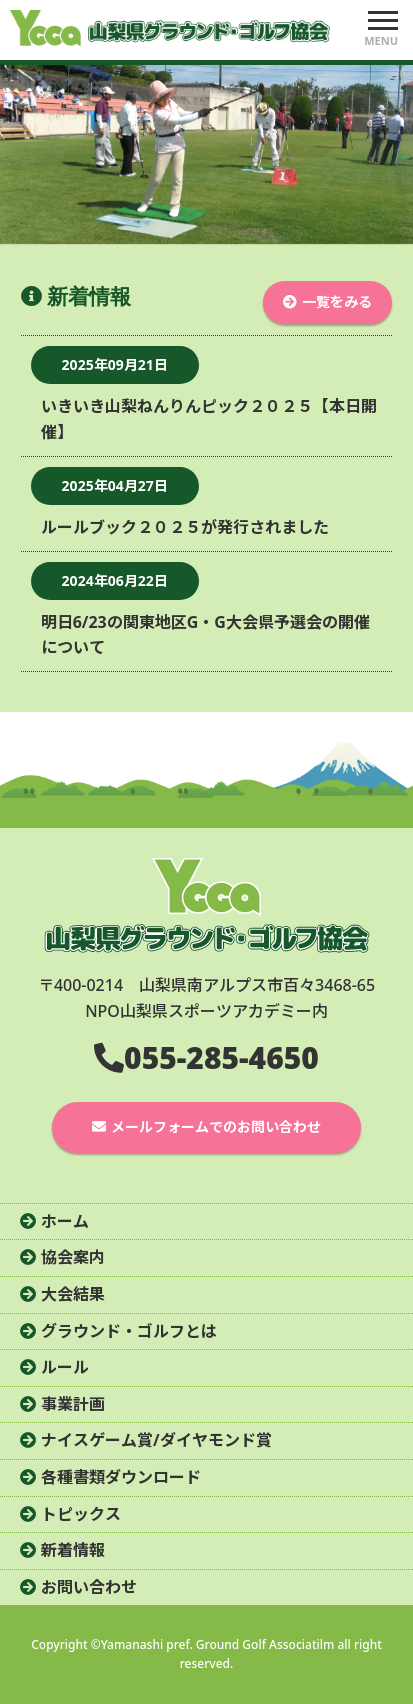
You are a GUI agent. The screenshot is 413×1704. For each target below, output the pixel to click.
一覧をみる (337, 301)
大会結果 (73, 1294)
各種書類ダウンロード (121, 1477)
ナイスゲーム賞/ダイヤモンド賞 (156, 1440)
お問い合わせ (89, 1587)
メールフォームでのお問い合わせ (216, 1126)
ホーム (65, 1221)
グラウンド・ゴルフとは (129, 1331)
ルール (65, 1367)
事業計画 (73, 1404)
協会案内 (73, 1257)
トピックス (81, 1514)
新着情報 (73, 1550)
